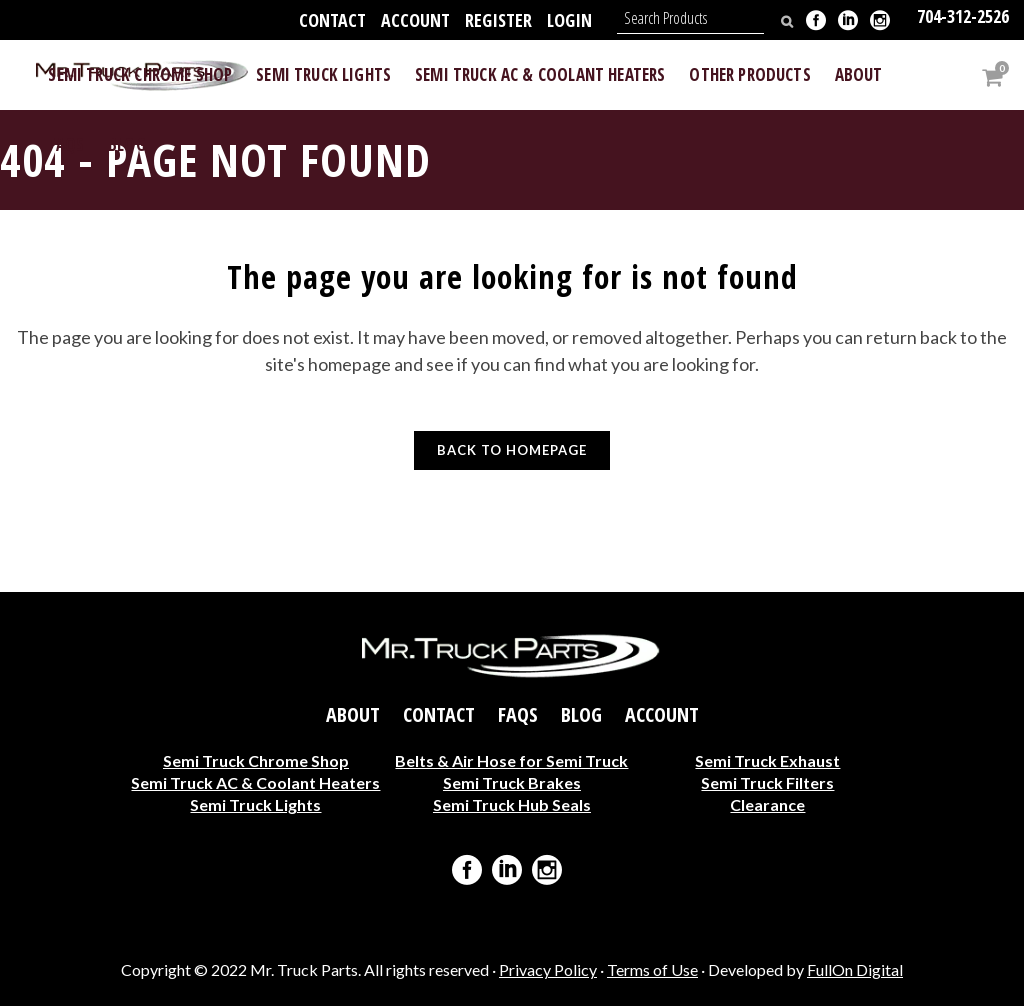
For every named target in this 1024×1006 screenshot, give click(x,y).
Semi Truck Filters (767, 781)
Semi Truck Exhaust (767, 759)
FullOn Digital (855, 969)
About (353, 714)
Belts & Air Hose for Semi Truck (511, 759)
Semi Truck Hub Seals (512, 803)
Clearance (767, 803)
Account (415, 20)
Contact (332, 20)
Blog (581, 714)
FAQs (518, 714)
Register (498, 20)
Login (569, 20)
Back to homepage (512, 450)
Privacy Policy (548, 969)
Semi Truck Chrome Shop (256, 759)
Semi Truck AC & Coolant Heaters (255, 781)
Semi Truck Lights (255, 803)
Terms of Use (652, 969)
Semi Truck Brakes (512, 781)
